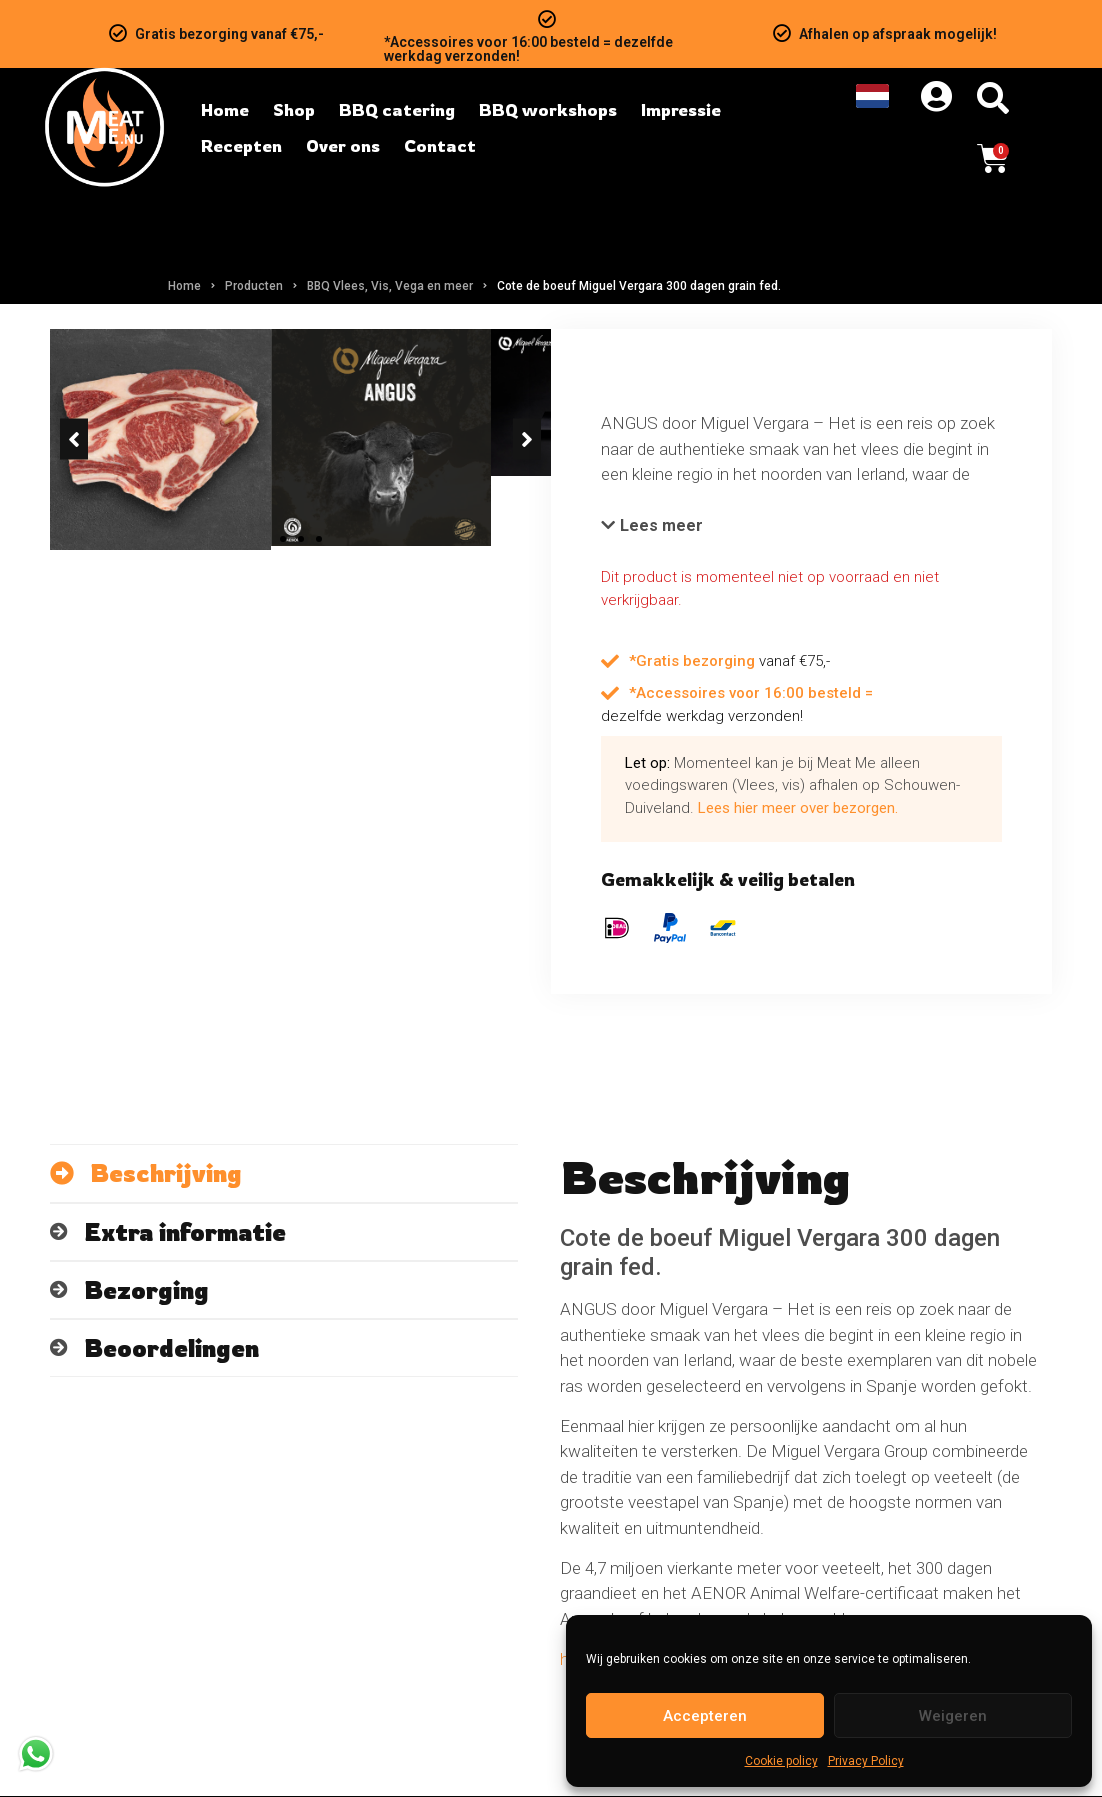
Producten (254, 286)
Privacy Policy (866, 1761)
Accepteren (705, 1716)
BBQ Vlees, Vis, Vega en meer (390, 286)
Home (184, 286)
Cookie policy (781, 1761)
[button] (74, 579)
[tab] (284, 1174)
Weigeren (953, 1716)
